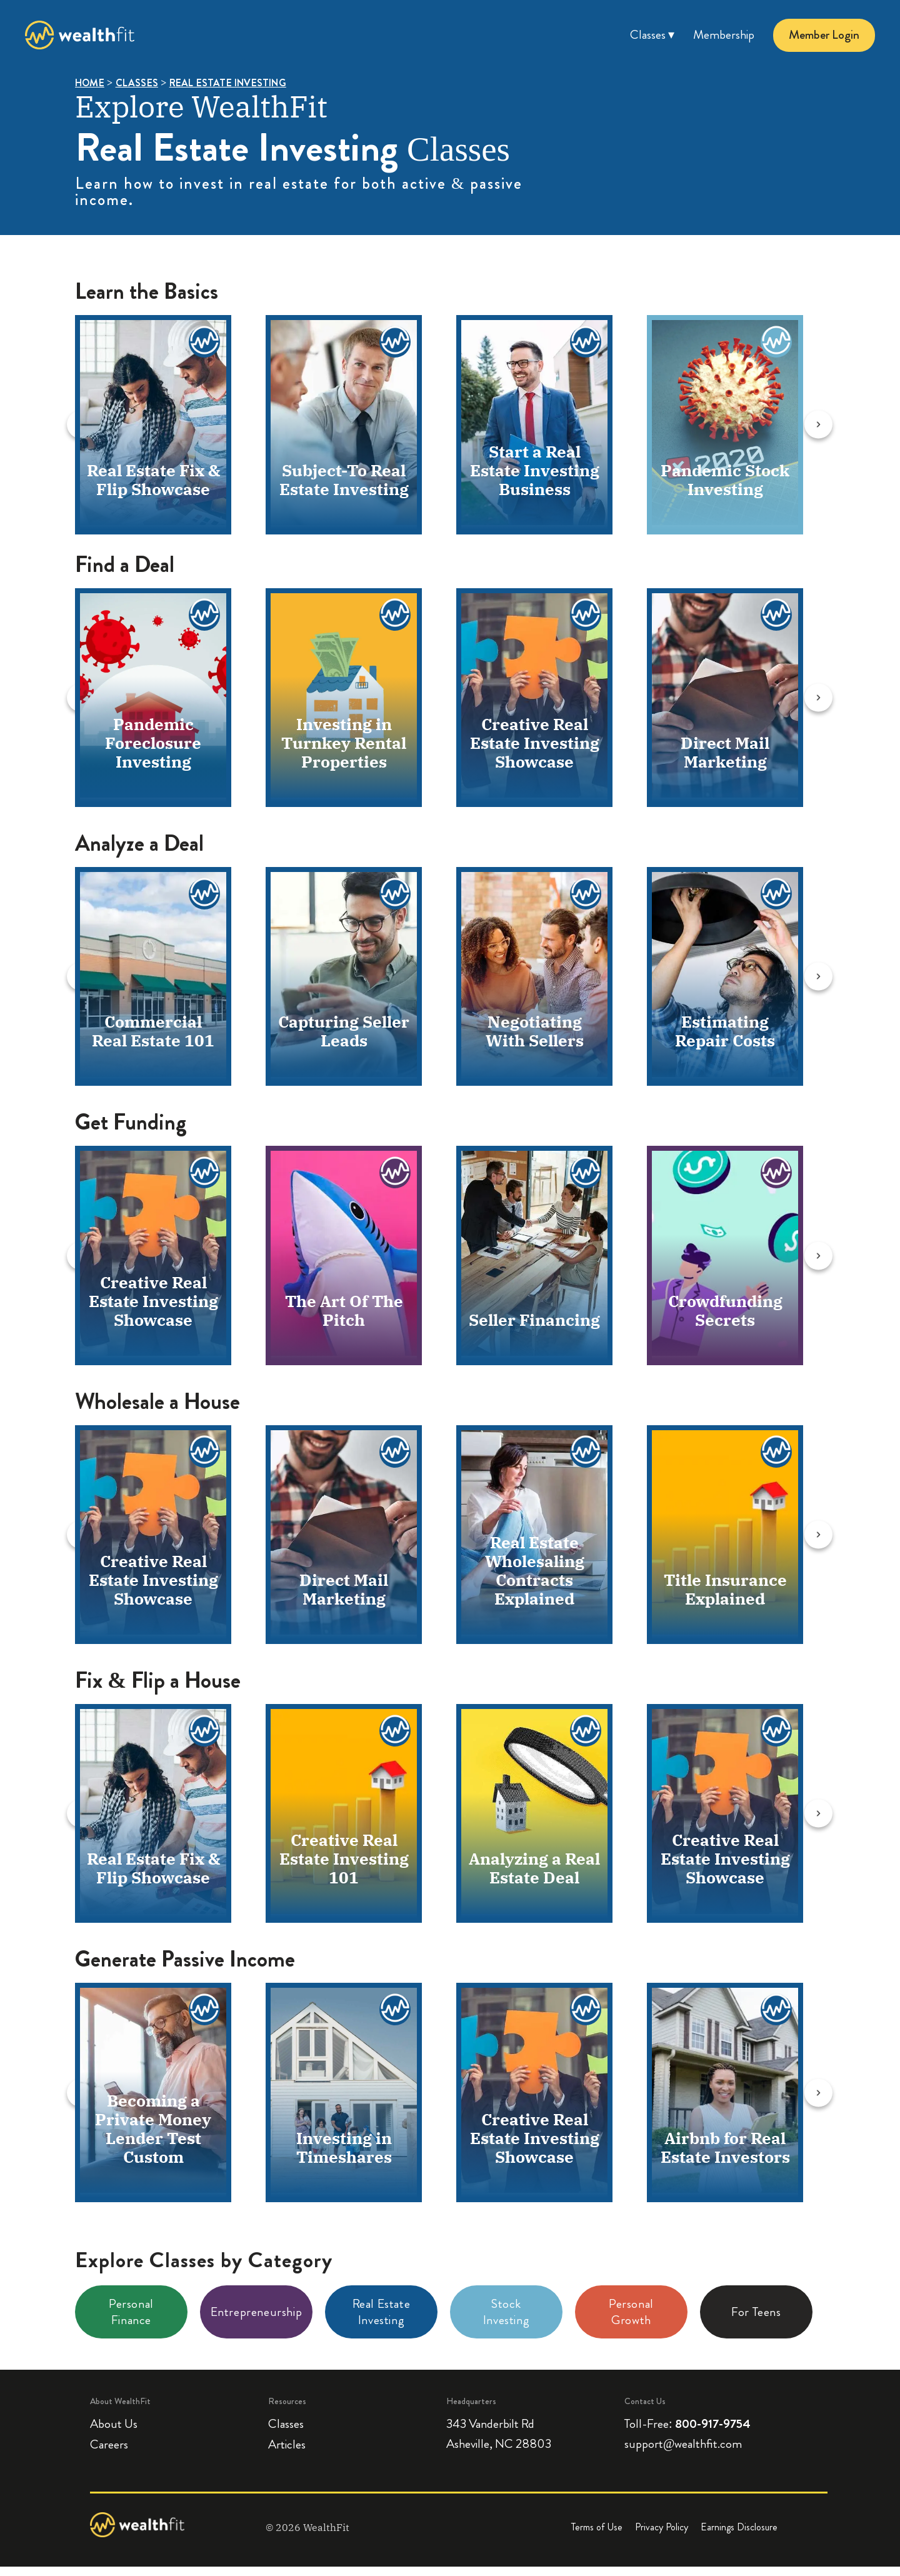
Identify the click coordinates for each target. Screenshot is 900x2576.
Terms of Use (596, 2536)
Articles (287, 2454)
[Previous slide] (52, 425)
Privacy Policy (661, 2536)
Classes (286, 2433)
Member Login (824, 35)
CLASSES (137, 83)
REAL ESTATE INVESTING (227, 83)
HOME (89, 83)
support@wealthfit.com (683, 2452)
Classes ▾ (652, 35)
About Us (114, 2433)
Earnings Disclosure (739, 2536)
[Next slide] (842, 425)
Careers (109, 2454)
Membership (723, 35)
